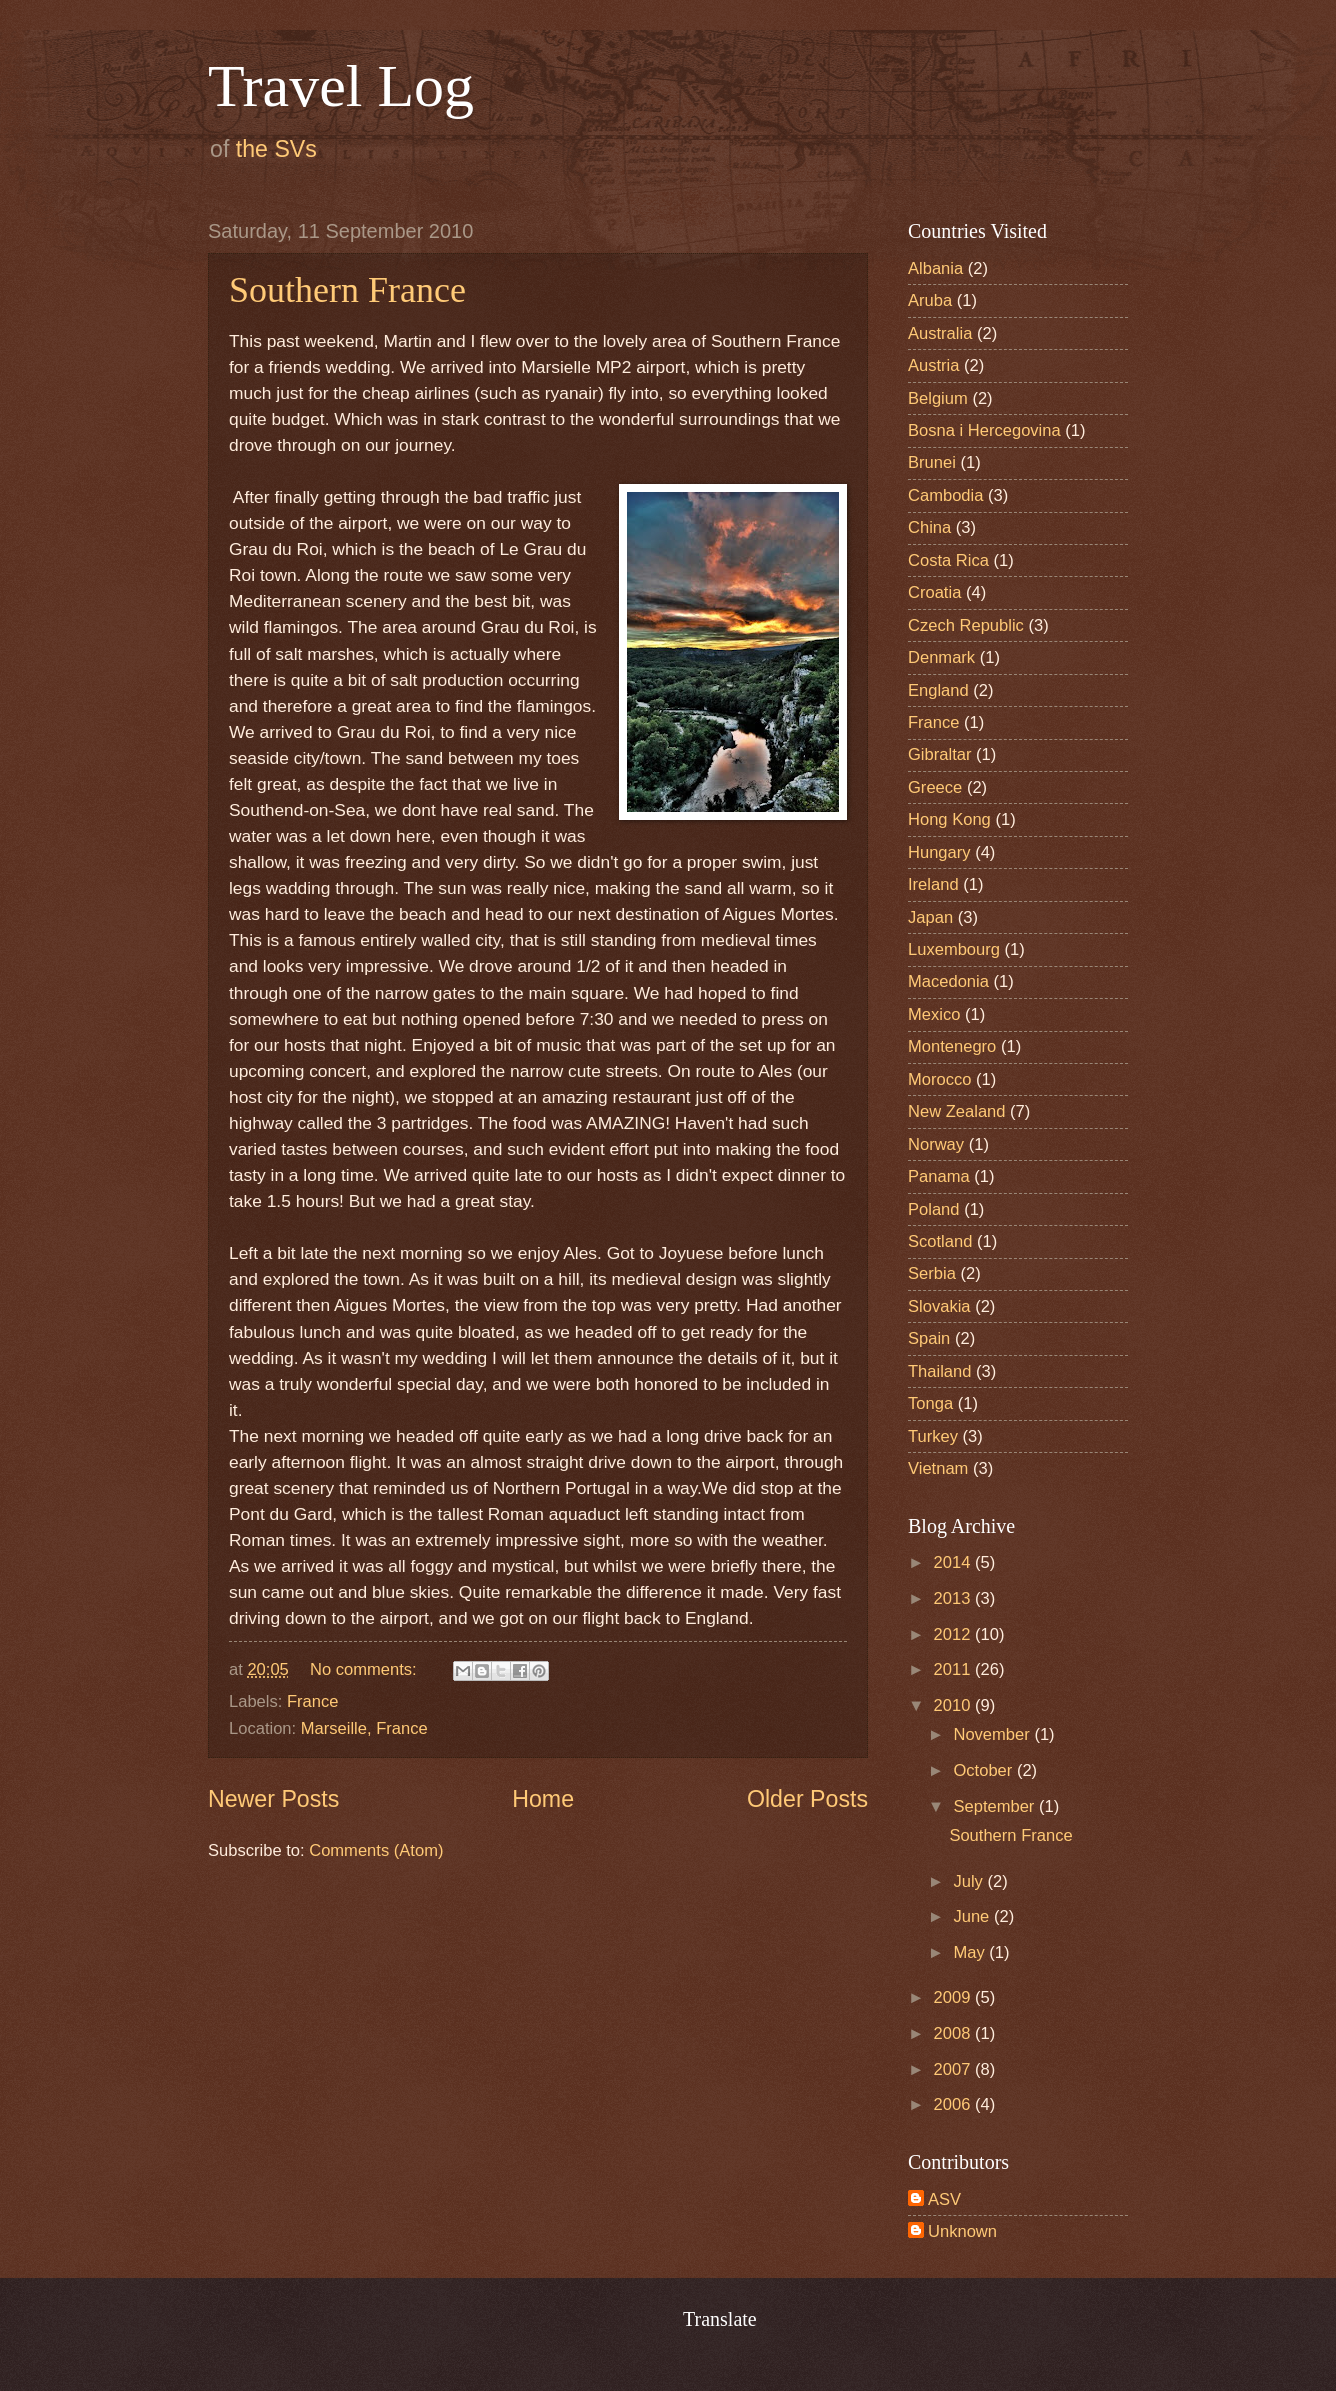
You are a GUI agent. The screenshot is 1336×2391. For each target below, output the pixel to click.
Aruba (930, 300)
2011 (954, 1669)
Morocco (939, 1079)
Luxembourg (954, 949)
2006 (954, 2104)
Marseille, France (364, 1728)
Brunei (932, 462)
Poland (934, 1209)
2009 (954, 1997)
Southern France (347, 290)
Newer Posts (273, 1799)
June (973, 1916)
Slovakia (939, 1306)
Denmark (941, 657)
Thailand (939, 1371)
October (984, 1770)
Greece (935, 787)
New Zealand (957, 1111)
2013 (954, 1598)
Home (543, 1799)
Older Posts (807, 1799)
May (971, 1952)
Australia (940, 333)
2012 (954, 1634)
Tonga (930, 1403)
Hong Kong (949, 819)
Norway (936, 1144)
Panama (939, 1176)
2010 (954, 1705)
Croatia (934, 592)
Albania (935, 268)
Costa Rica (948, 560)
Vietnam (938, 1468)
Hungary (939, 852)
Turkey (933, 1436)
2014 (954, 1562)
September (996, 1806)
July (970, 1881)
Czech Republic (966, 625)
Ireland (933, 884)
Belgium (938, 398)
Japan (930, 917)
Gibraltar (939, 754)
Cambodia (945, 495)
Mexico (934, 1014)
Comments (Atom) (376, 1850)
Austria (934, 365)
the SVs (276, 149)
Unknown (962, 2231)
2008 (954, 2033)
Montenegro (952, 1046)
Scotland (940, 1241)
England (938, 690)
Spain (929, 1338)
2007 (954, 2069)
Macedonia (948, 981)
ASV (944, 2199)
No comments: (365, 1669)
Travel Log (341, 86)
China (929, 527)
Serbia (932, 1273)
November (993, 1734)
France (313, 1701)
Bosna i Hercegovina (984, 430)
